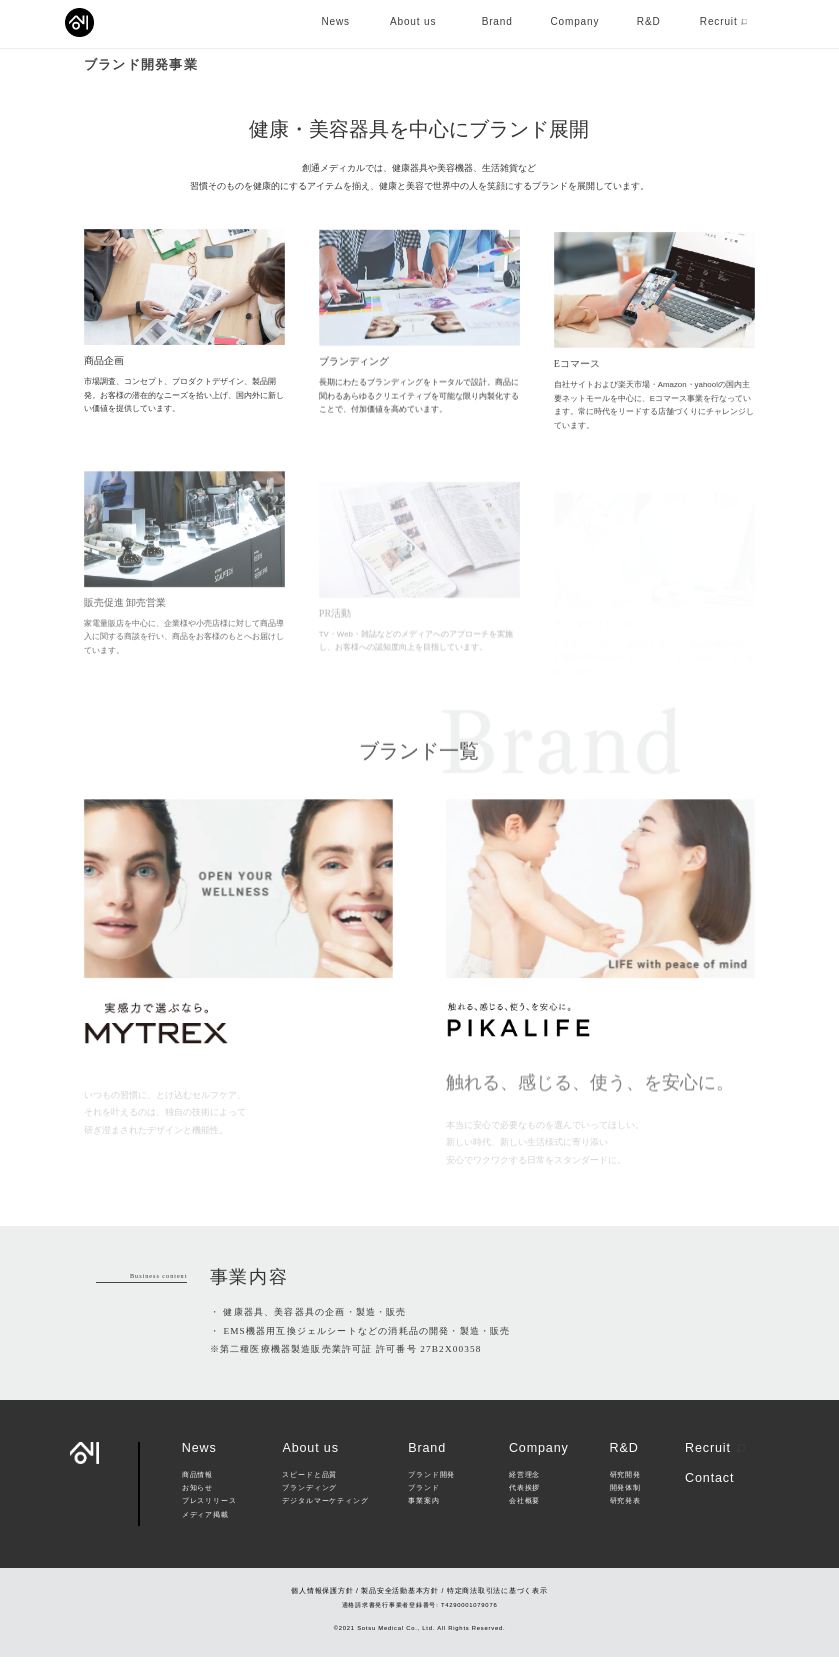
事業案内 (423, 1525)
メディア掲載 (205, 1538)
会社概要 (524, 1525)
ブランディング (309, 1512)
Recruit (715, 1472)
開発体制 (625, 1512)
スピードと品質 (309, 1498)
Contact (709, 1501)
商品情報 (197, 1498)
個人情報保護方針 (322, 1613)
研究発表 (625, 1525)
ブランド (423, 1512)
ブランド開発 (431, 1498)
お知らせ (197, 1512)
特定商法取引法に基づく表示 (497, 1613)
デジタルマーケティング (325, 1525)
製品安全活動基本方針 (400, 1613)
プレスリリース (209, 1525)
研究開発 (625, 1498)
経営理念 (524, 1498)
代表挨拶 (524, 1512)
